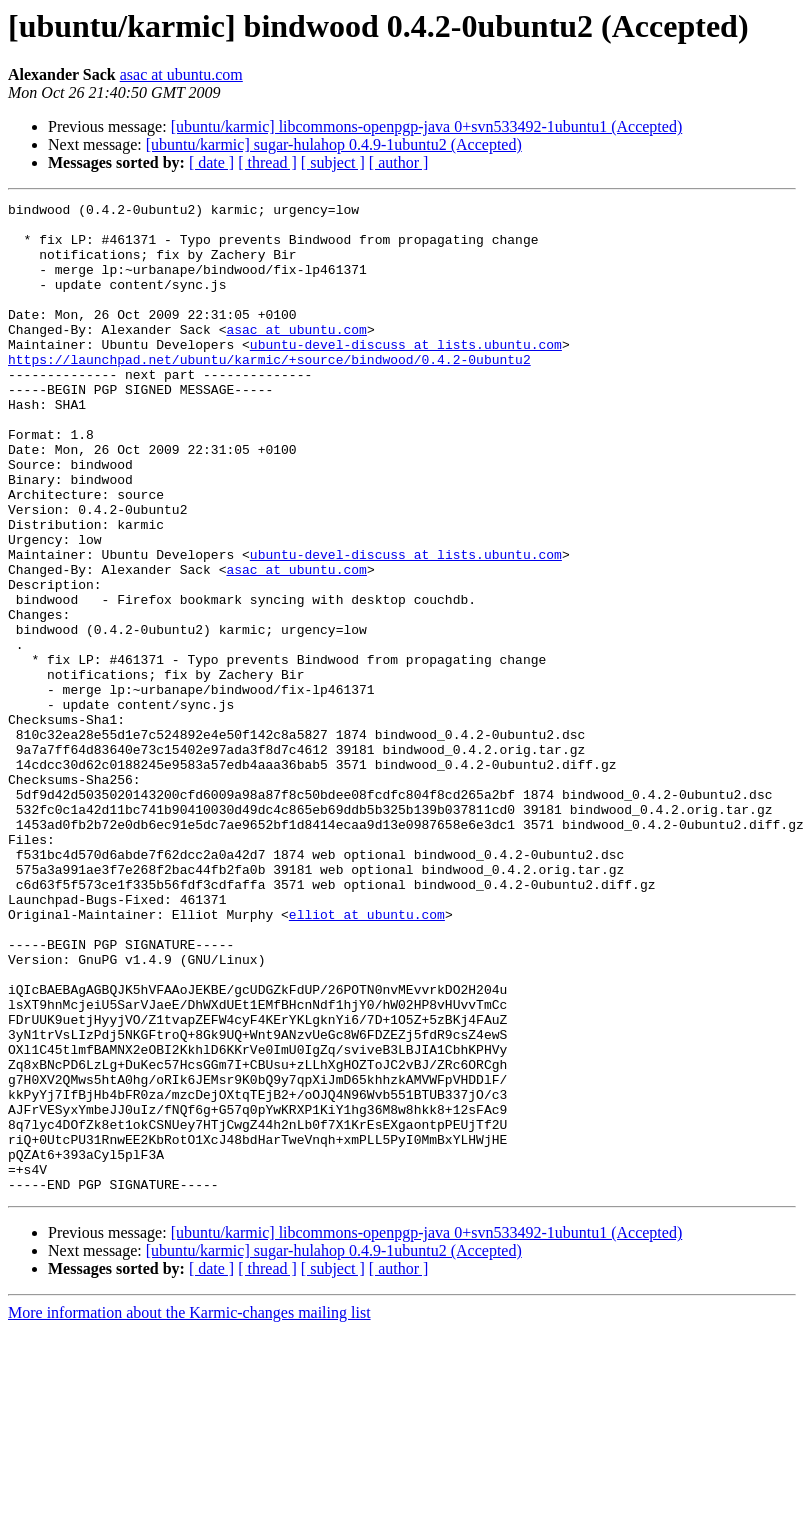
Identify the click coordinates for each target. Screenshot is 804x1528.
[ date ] (211, 162)
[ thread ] (267, 162)
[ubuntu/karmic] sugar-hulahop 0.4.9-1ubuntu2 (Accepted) (334, 144)
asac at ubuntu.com (181, 74)
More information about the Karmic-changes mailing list (189, 1510)
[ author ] (399, 162)
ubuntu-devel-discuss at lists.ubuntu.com (406, 374)
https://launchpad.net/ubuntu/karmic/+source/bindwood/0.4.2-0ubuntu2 (269, 392)
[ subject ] (333, 162)
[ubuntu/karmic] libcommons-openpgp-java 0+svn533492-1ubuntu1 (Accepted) (427, 126)
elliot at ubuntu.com (367, 1058)
